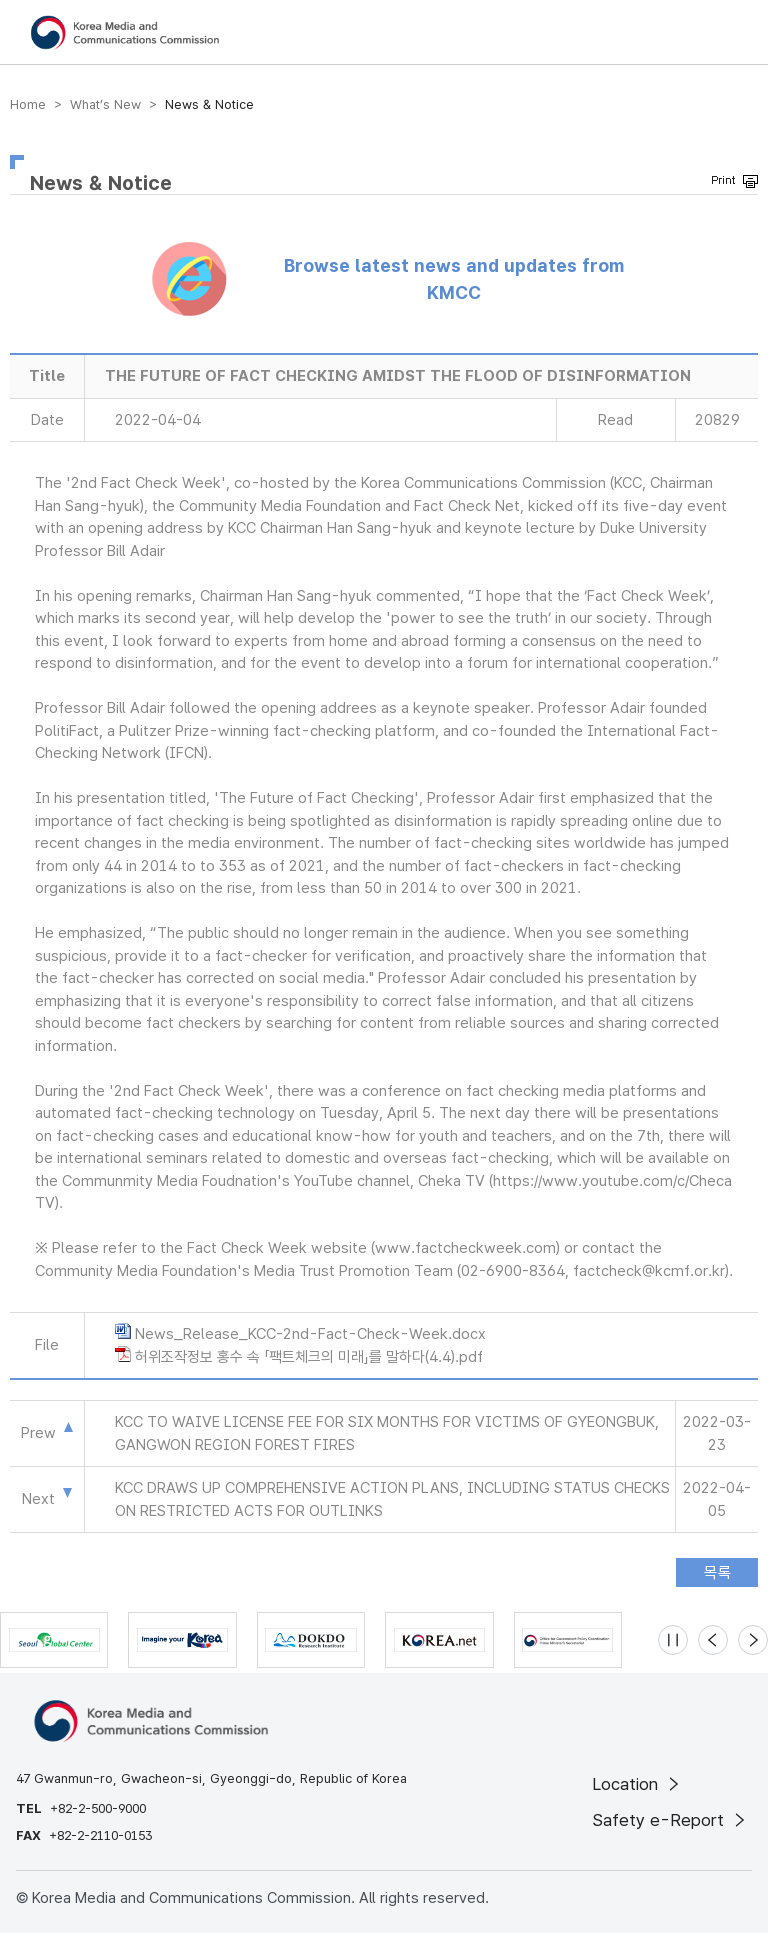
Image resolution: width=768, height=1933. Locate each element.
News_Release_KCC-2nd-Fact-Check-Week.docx (310, 1334)
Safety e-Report (670, 1820)
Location (637, 1784)
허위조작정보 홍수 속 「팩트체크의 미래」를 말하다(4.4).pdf (309, 1357)
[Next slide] (753, 1640)
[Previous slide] (713, 1640)
